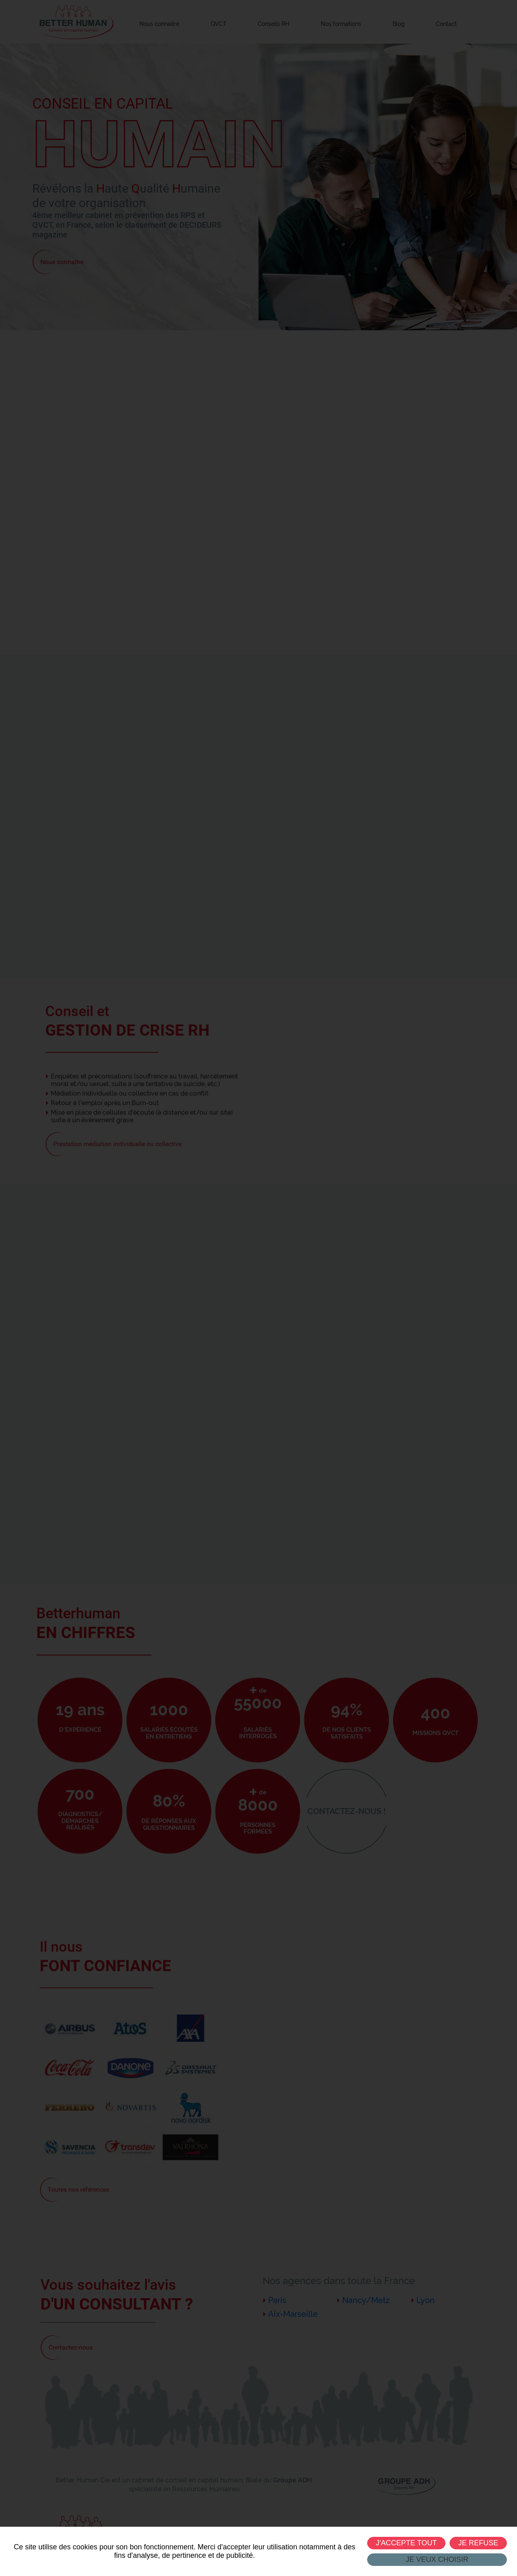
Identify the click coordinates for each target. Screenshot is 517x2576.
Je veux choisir (437, 2559)
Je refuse (478, 2543)
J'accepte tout (406, 2543)
